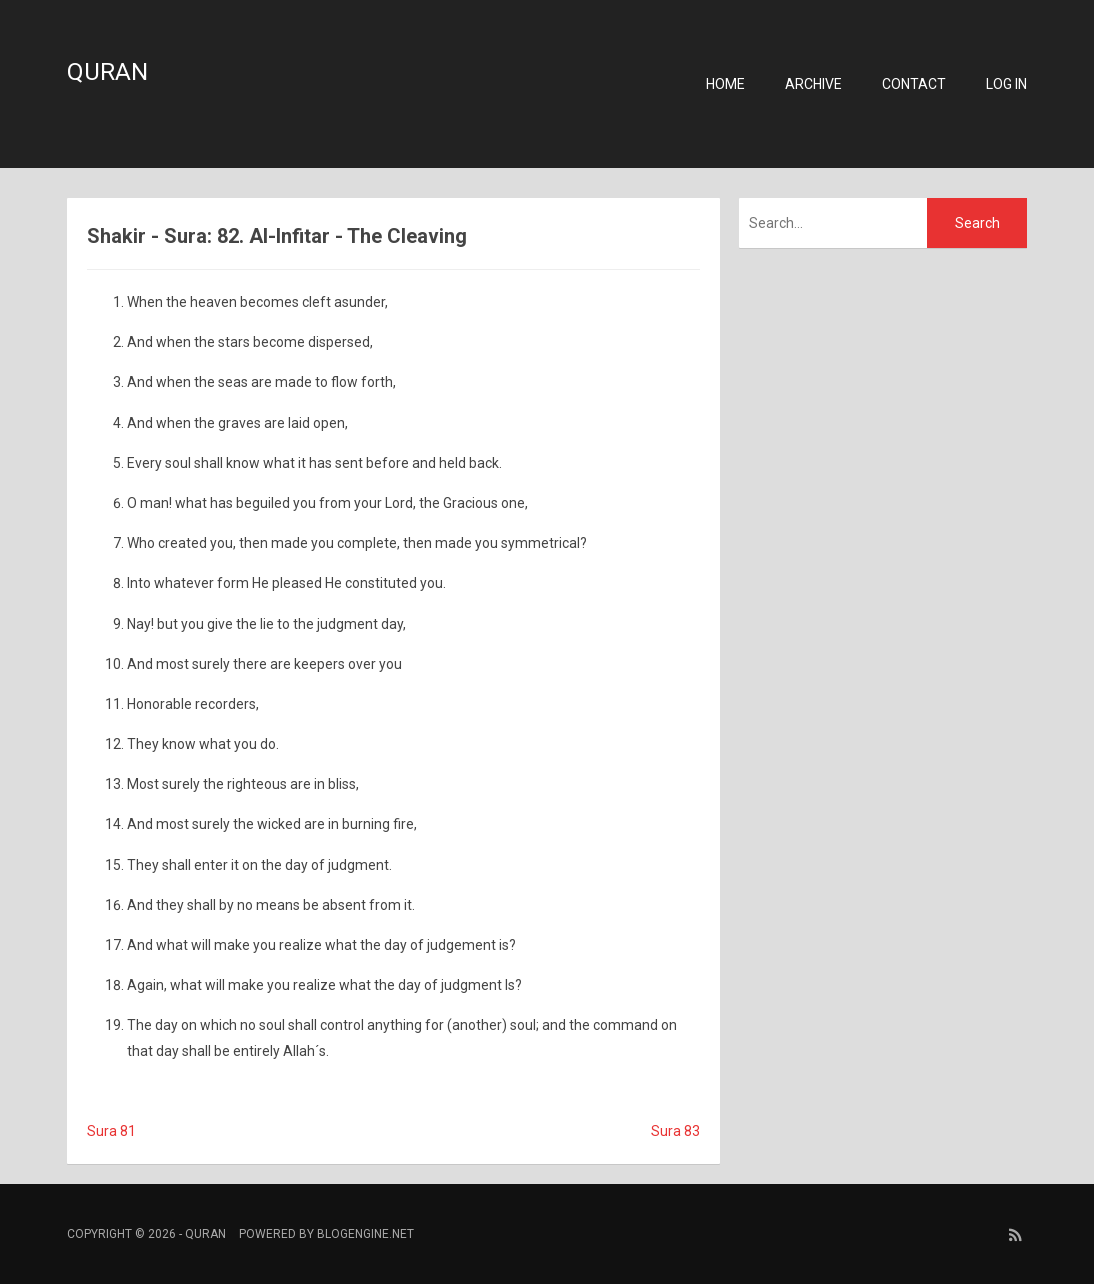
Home (725, 84)
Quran (107, 72)
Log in (1006, 84)
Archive (813, 84)
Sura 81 (111, 1131)
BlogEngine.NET (365, 1234)
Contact (914, 84)
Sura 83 (675, 1131)
